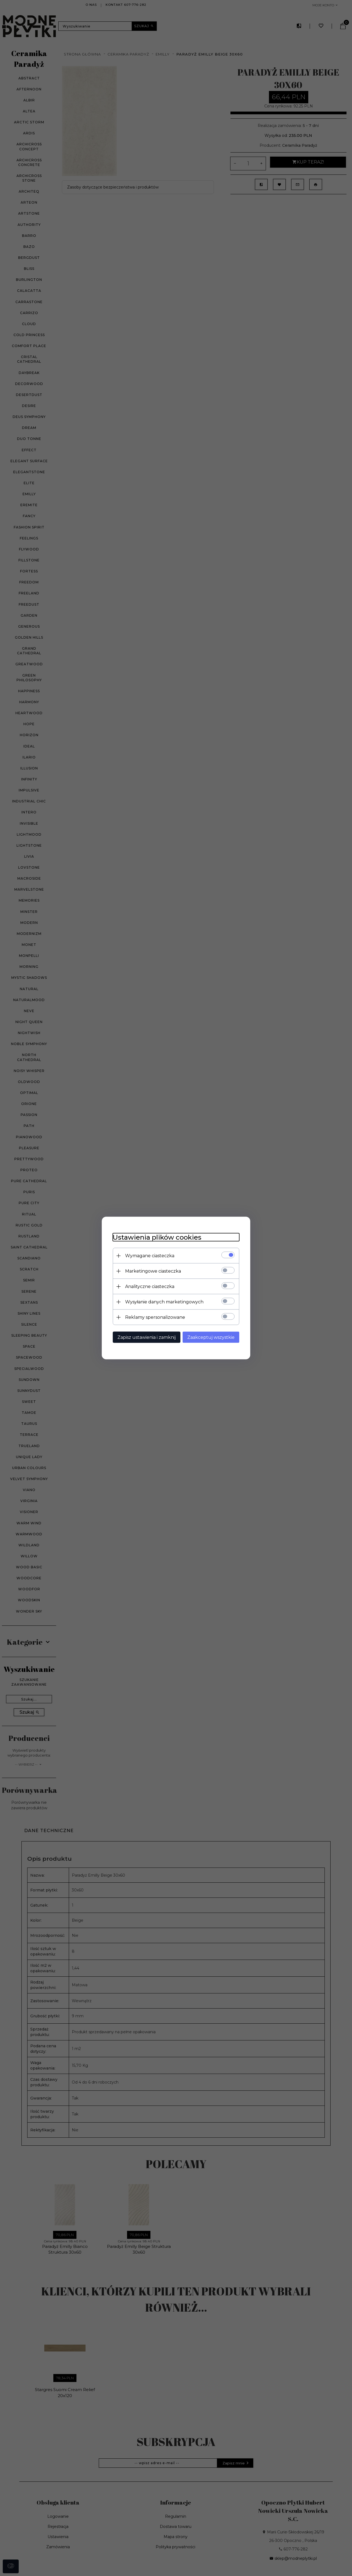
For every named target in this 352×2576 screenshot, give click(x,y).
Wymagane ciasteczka (149, 1255)
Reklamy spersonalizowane (155, 1317)
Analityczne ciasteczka (149, 1286)
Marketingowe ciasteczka (153, 1271)
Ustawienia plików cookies (157, 1237)
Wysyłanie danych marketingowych (164, 1301)
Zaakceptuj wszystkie (211, 1337)
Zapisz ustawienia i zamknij (146, 1337)
